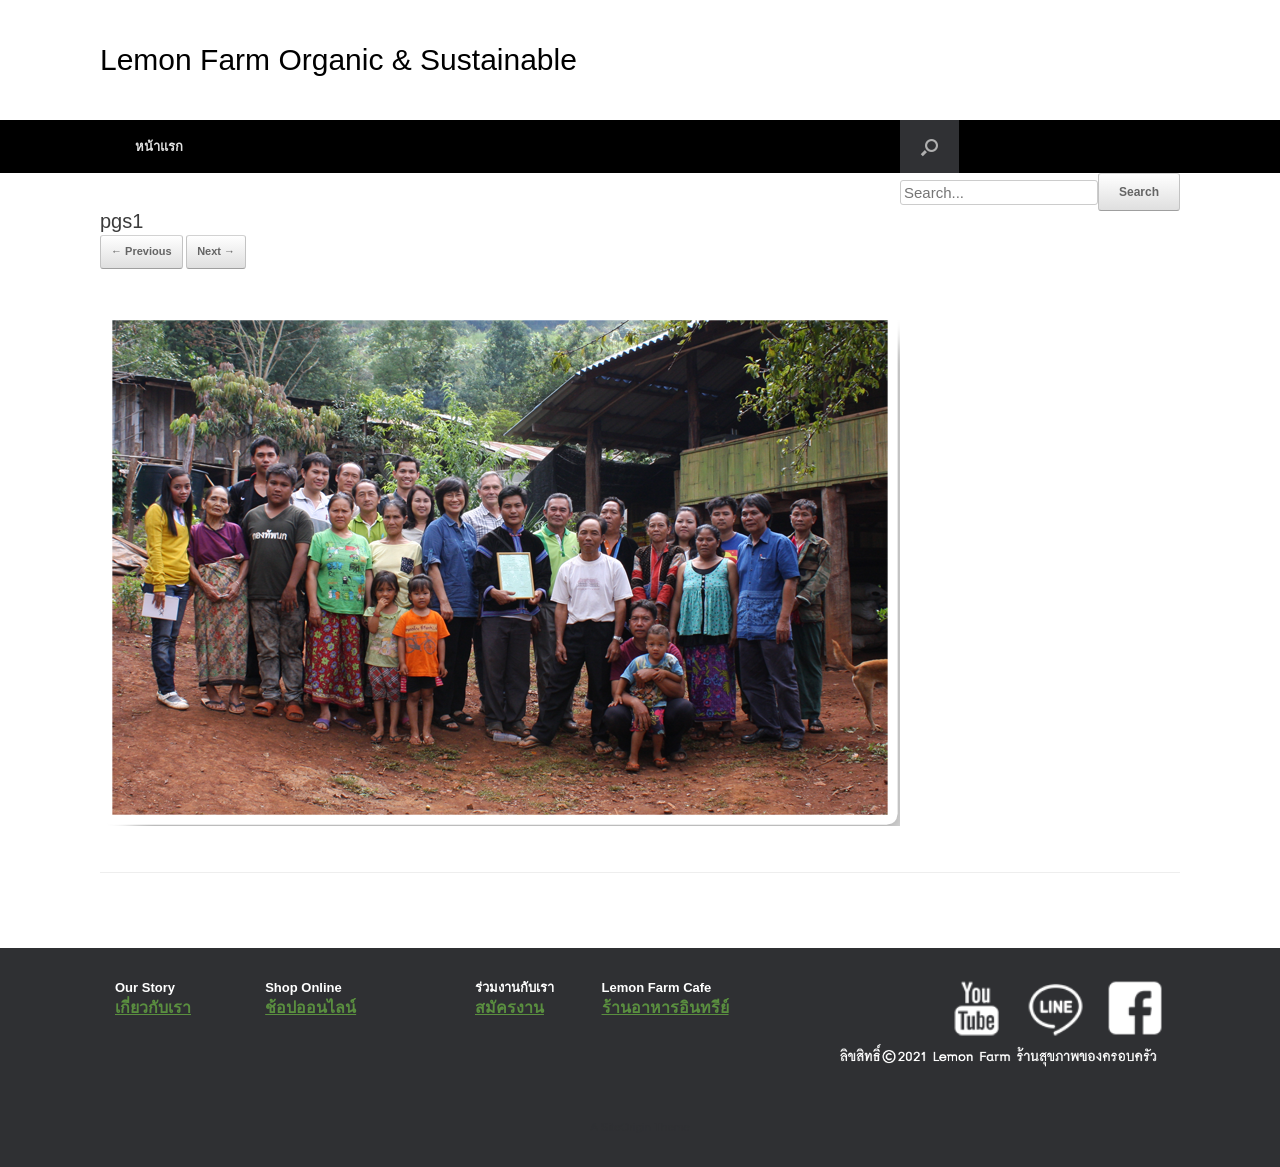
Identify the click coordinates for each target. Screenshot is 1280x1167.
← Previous (141, 251)
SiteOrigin (625, 1127)
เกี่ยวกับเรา (153, 1007)
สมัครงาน (509, 1007)
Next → (216, 251)
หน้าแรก (159, 146)
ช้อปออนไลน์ (310, 1007)
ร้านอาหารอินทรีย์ (665, 1007)
